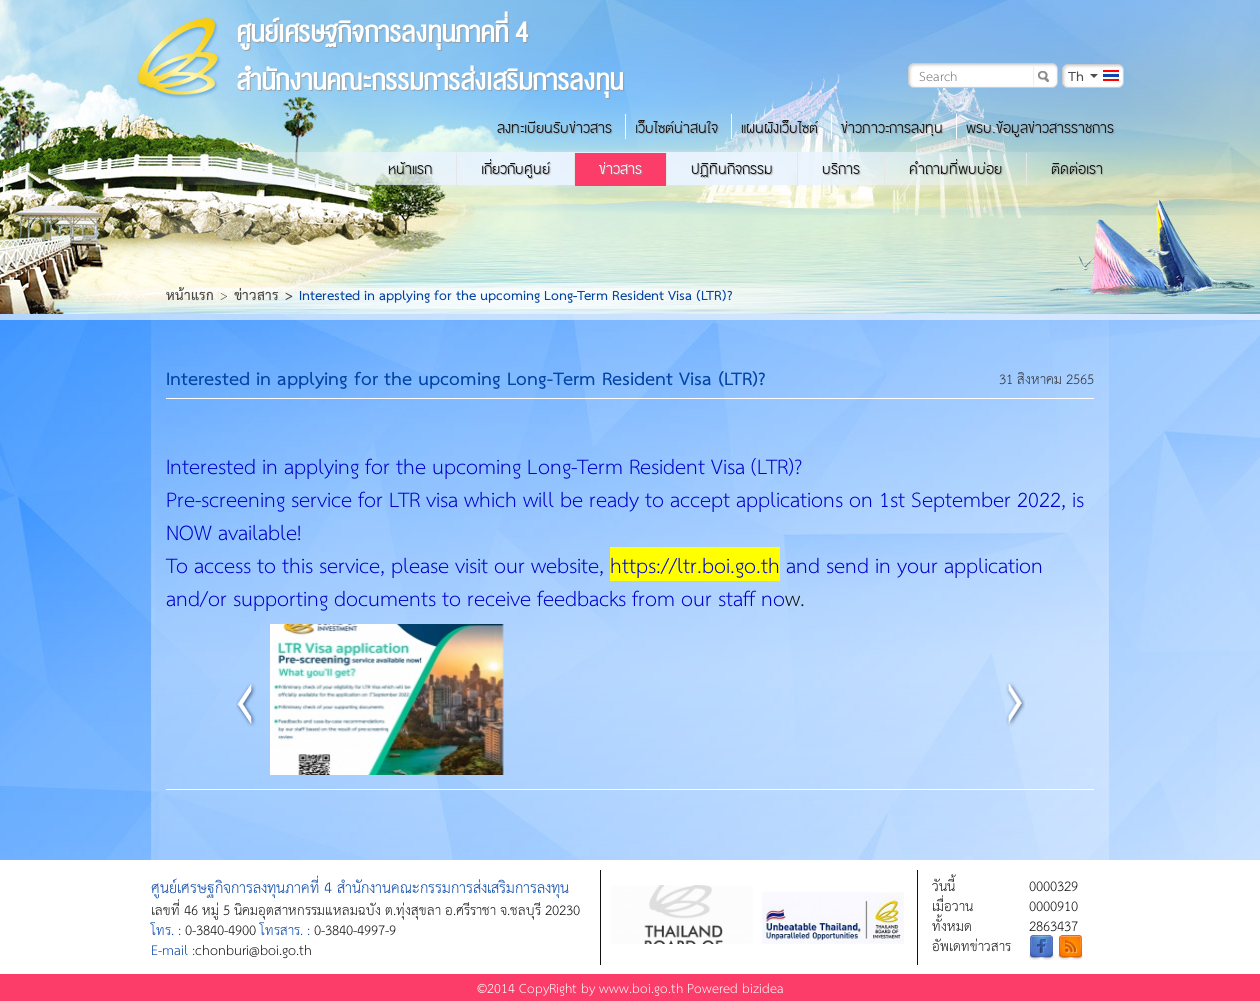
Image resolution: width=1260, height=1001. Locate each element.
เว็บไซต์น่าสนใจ (676, 128)
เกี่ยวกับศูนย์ (515, 169)
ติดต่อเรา (1077, 169)
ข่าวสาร (620, 169)
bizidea (763, 987)
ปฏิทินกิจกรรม (732, 169)
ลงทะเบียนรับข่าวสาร (554, 128)
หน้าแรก (410, 169)
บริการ (841, 169)
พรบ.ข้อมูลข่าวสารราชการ (1040, 128)
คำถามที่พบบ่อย (955, 169)
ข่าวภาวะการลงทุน (892, 128)
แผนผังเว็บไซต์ (779, 128)
